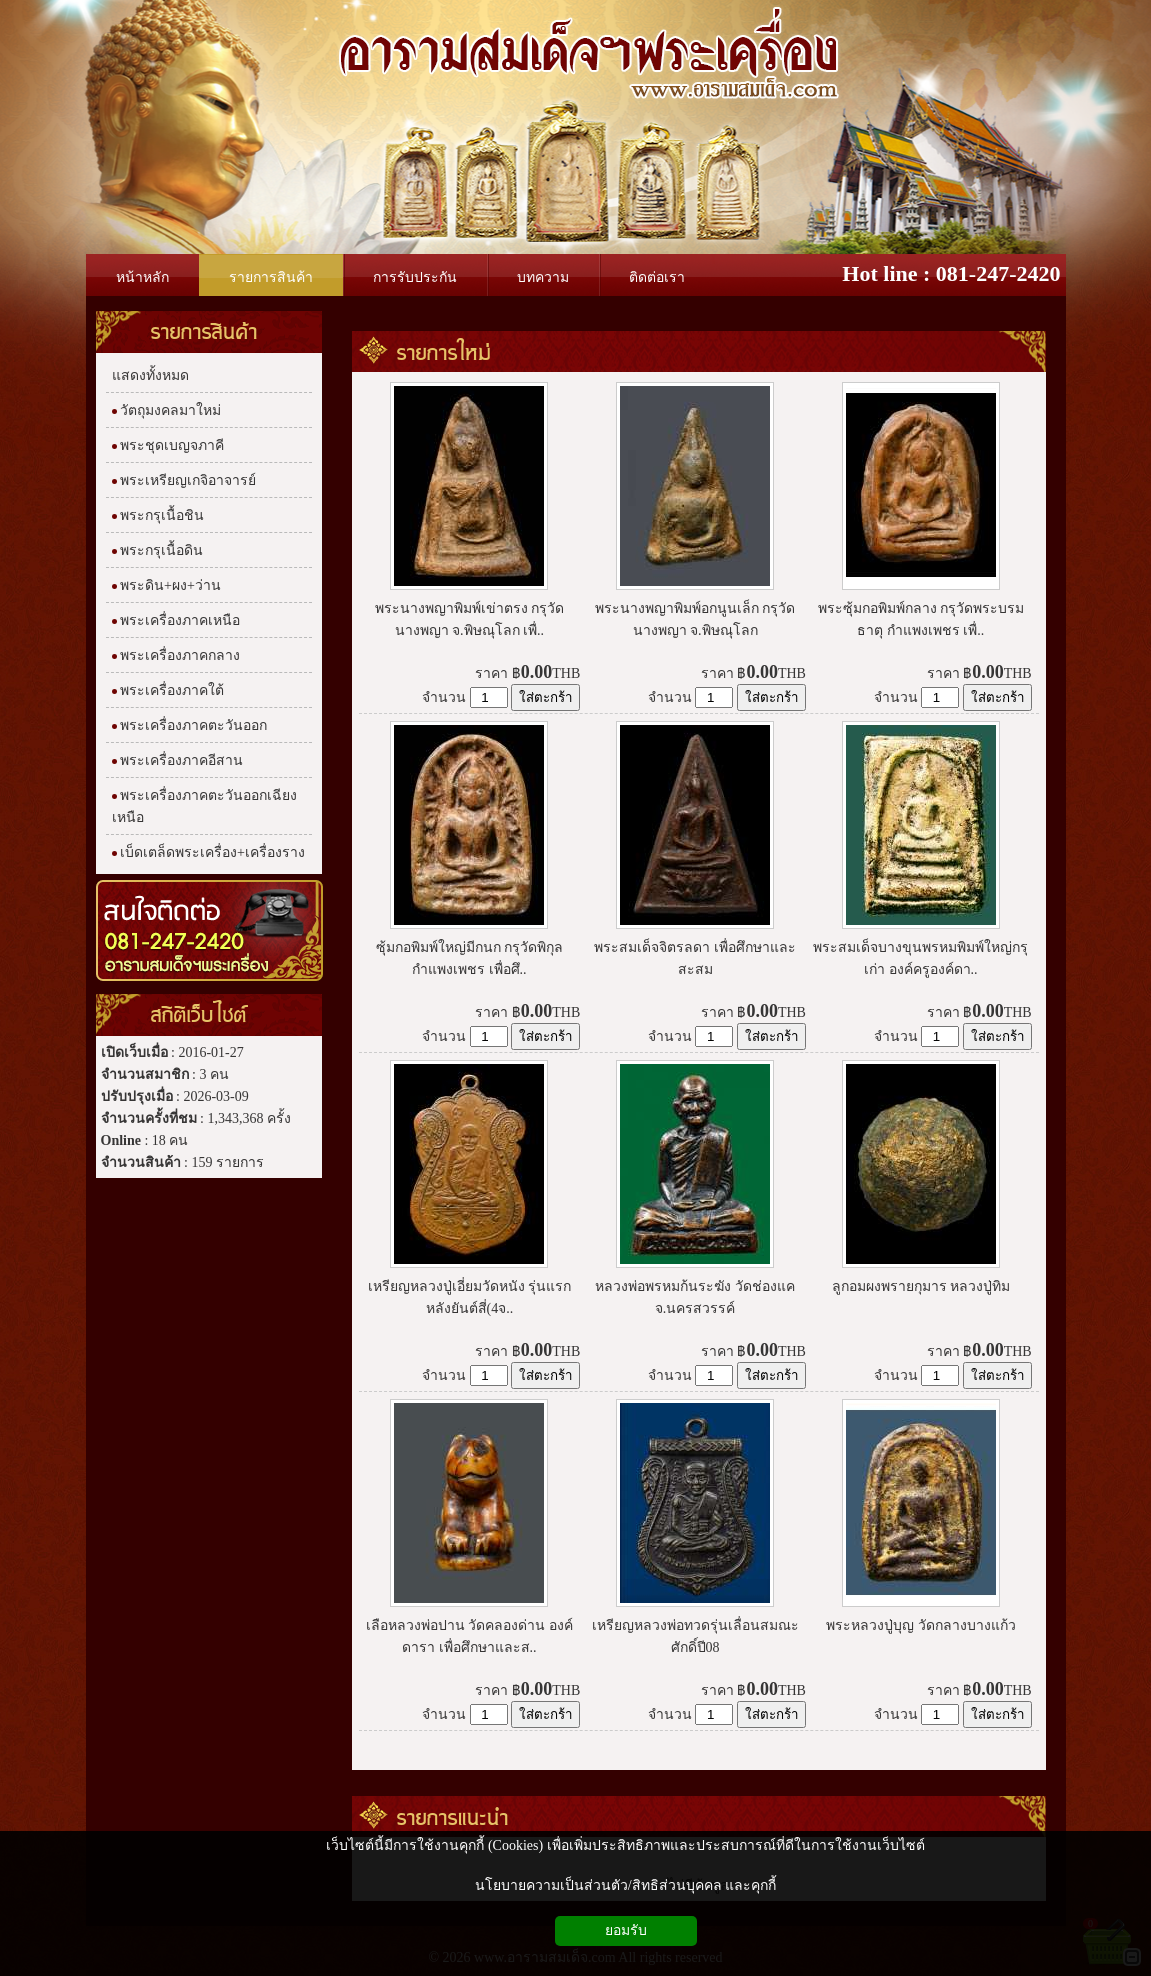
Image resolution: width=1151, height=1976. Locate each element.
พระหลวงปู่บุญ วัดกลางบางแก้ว (921, 1625)
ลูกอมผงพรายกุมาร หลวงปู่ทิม (921, 1286)
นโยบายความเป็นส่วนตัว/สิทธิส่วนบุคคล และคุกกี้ (625, 1885)
